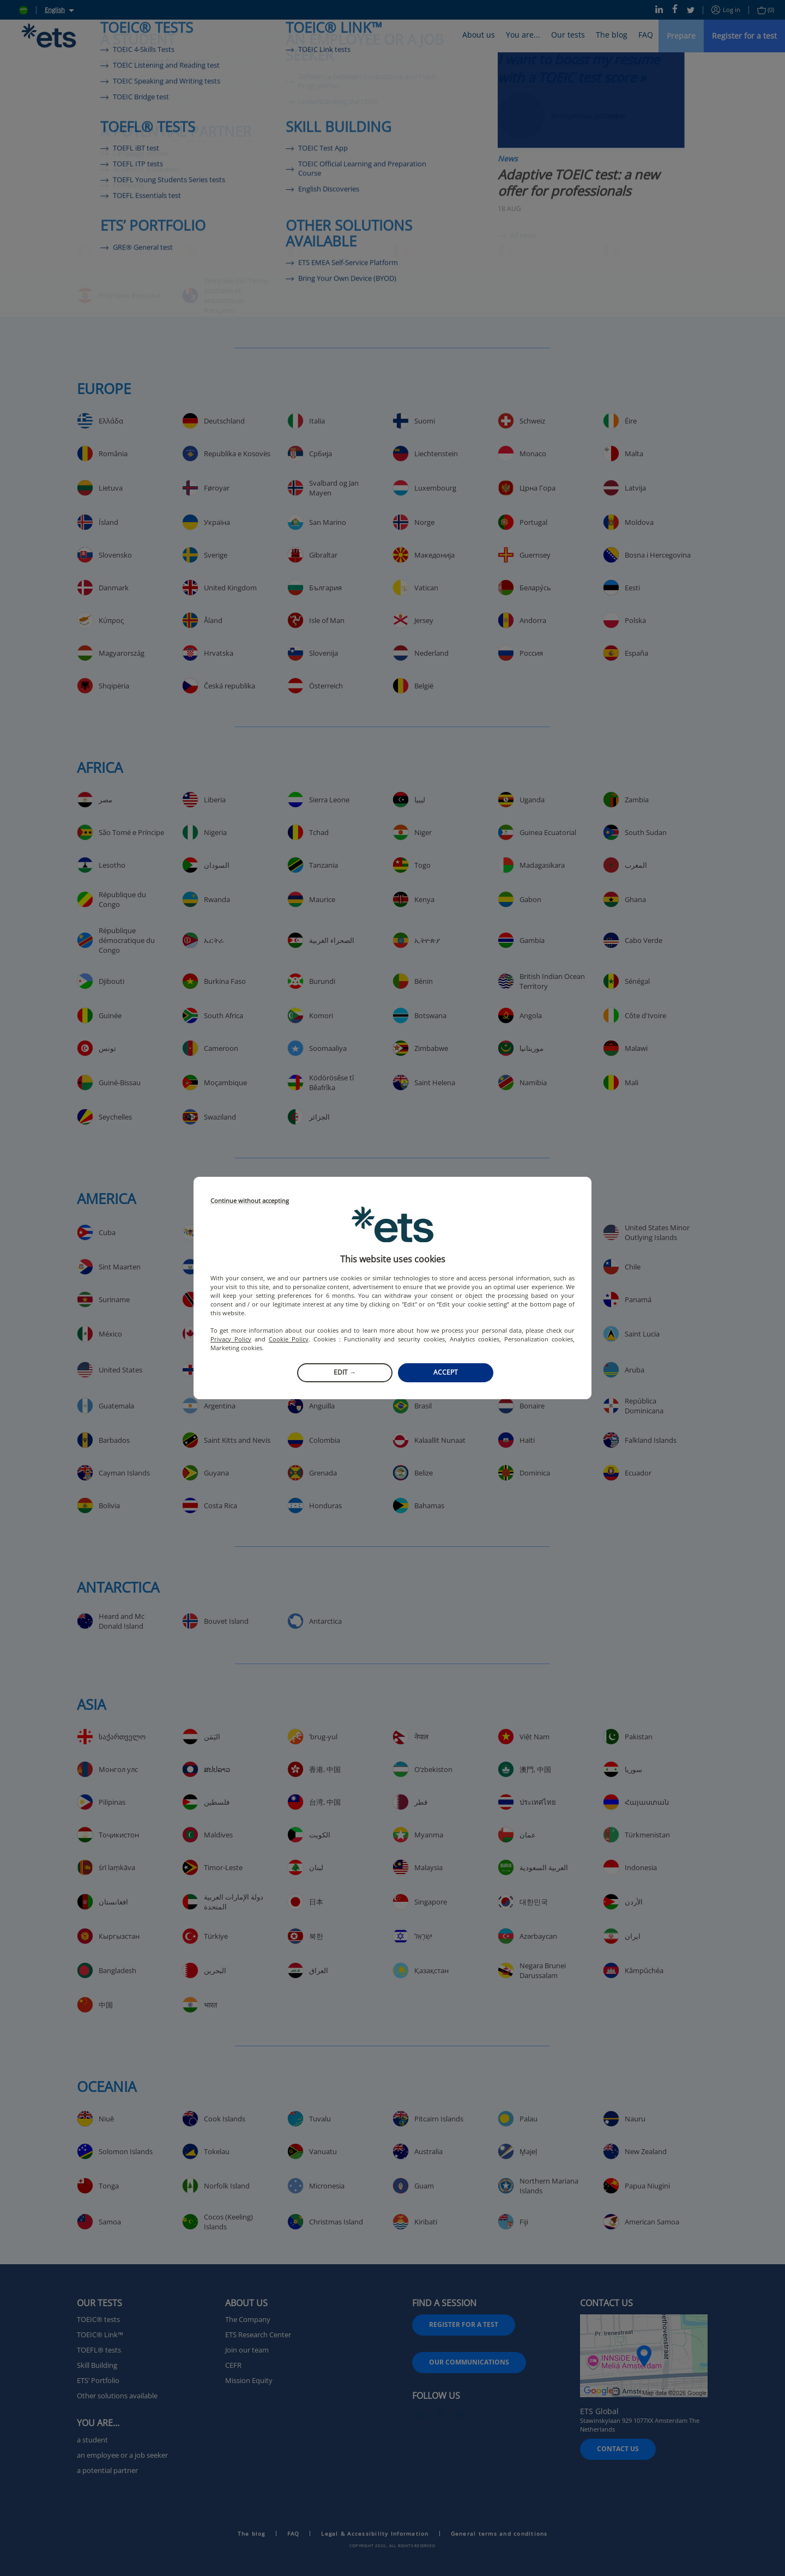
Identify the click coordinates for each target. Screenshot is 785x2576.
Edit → (345, 1372)
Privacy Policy (230, 1339)
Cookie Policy (289, 1339)
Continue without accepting (249, 1201)
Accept (445, 1372)
